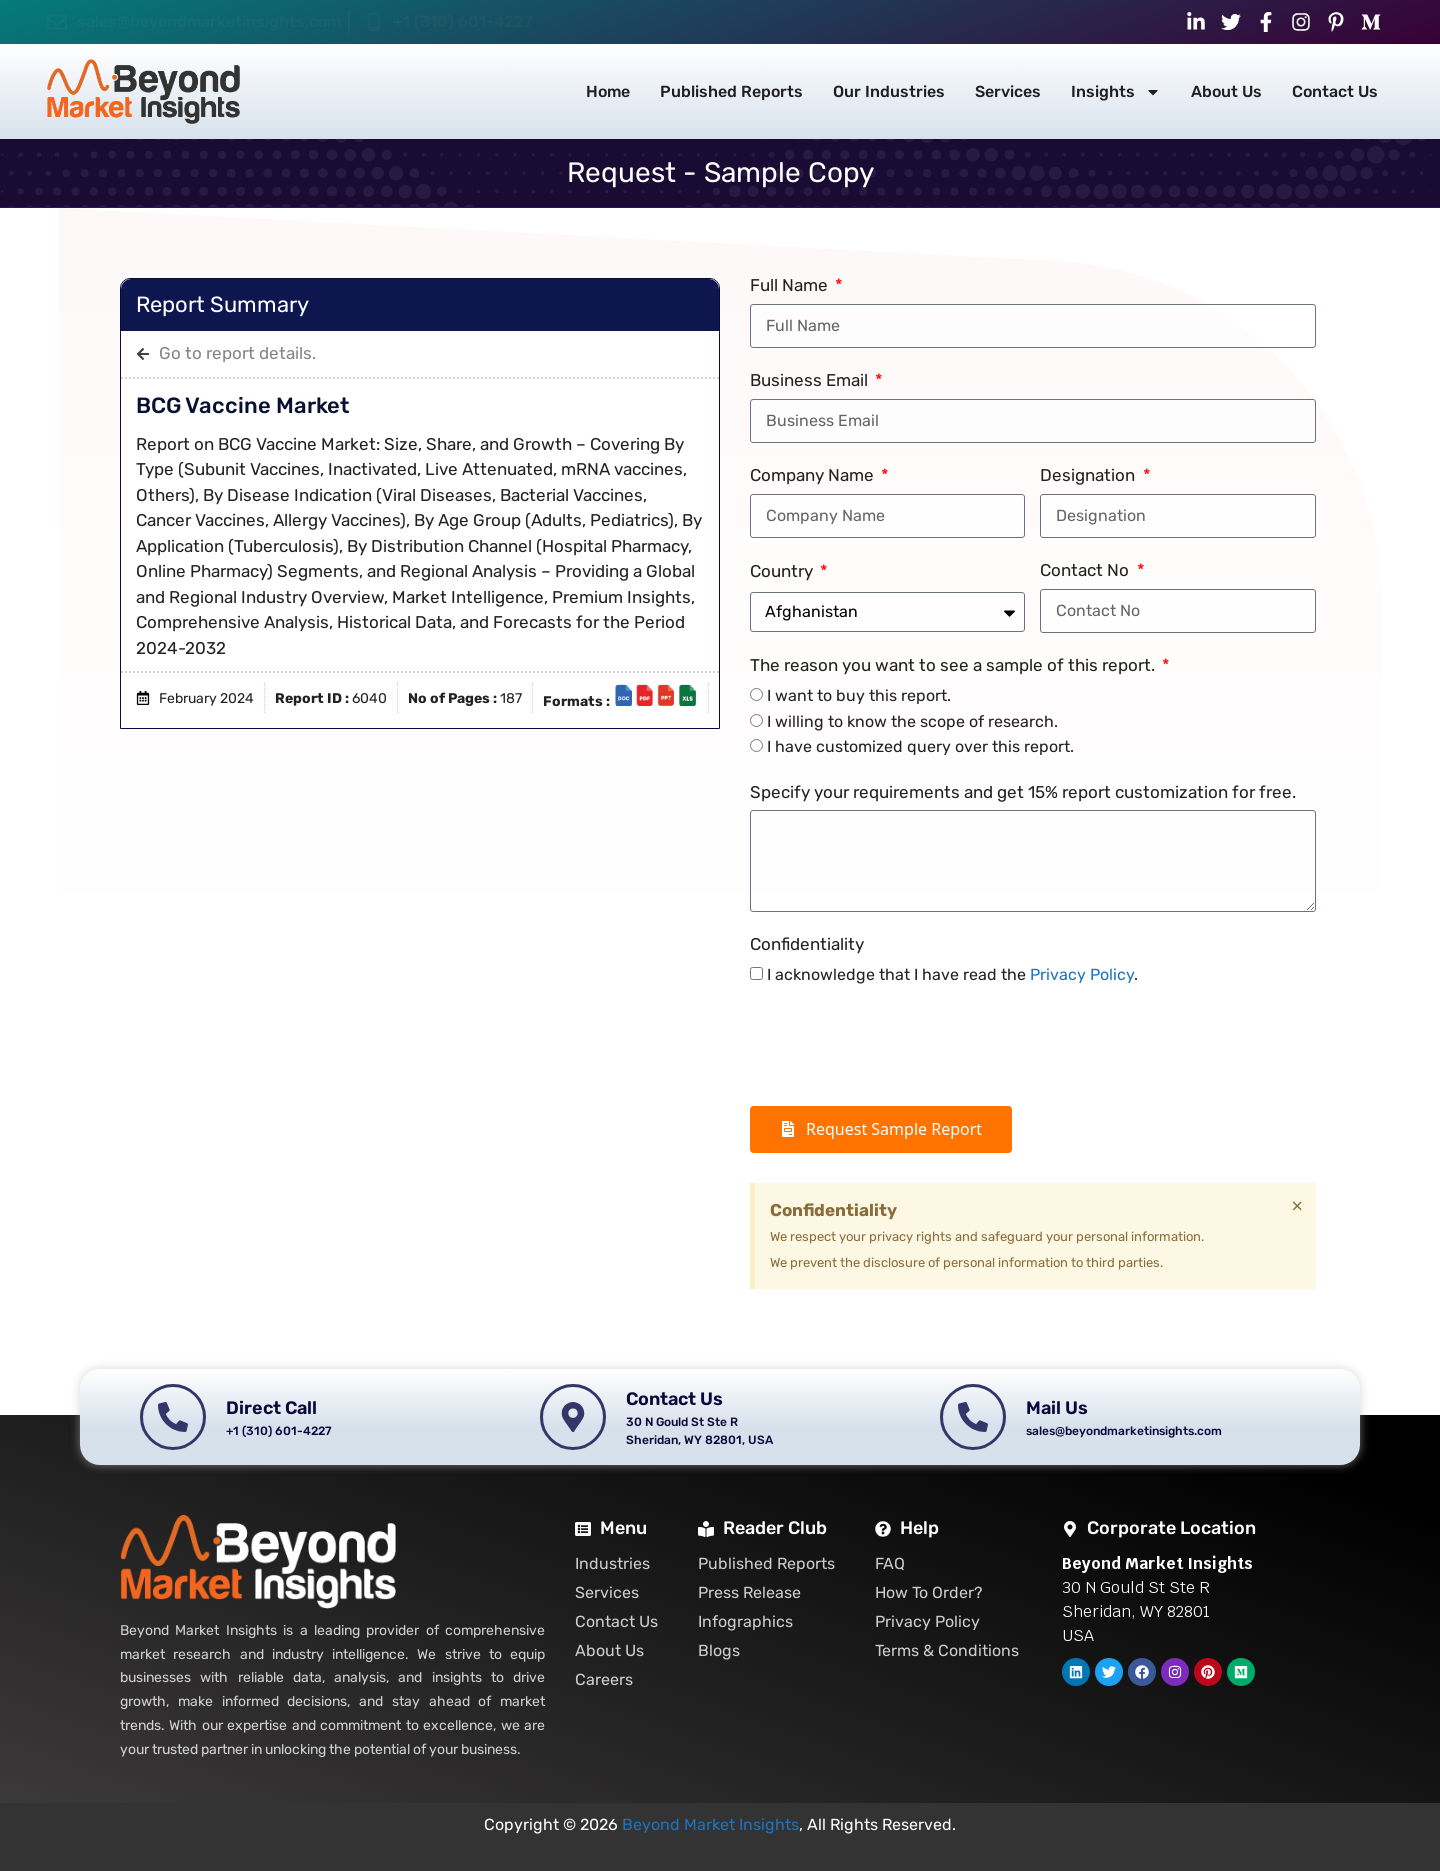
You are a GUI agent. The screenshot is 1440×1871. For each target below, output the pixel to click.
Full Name (791, 285)
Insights (1116, 92)
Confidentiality (807, 944)
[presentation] (902, 1047)
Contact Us (1335, 91)
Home (608, 91)
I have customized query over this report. (920, 746)
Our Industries (889, 91)
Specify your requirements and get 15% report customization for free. (1023, 792)
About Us (1226, 91)
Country (783, 571)
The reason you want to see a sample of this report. (954, 665)
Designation (1089, 475)
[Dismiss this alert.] (1297, 1206)
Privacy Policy (1082, 974)
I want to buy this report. (859, 695)
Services (1008, 91)
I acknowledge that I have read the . (952, 974)
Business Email (811, 380)
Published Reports (731, 91)
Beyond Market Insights (710, 1824)
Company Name (814, 475)
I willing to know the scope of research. (912, 721)
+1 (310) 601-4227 (463, 21)
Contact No (1086, 570)
